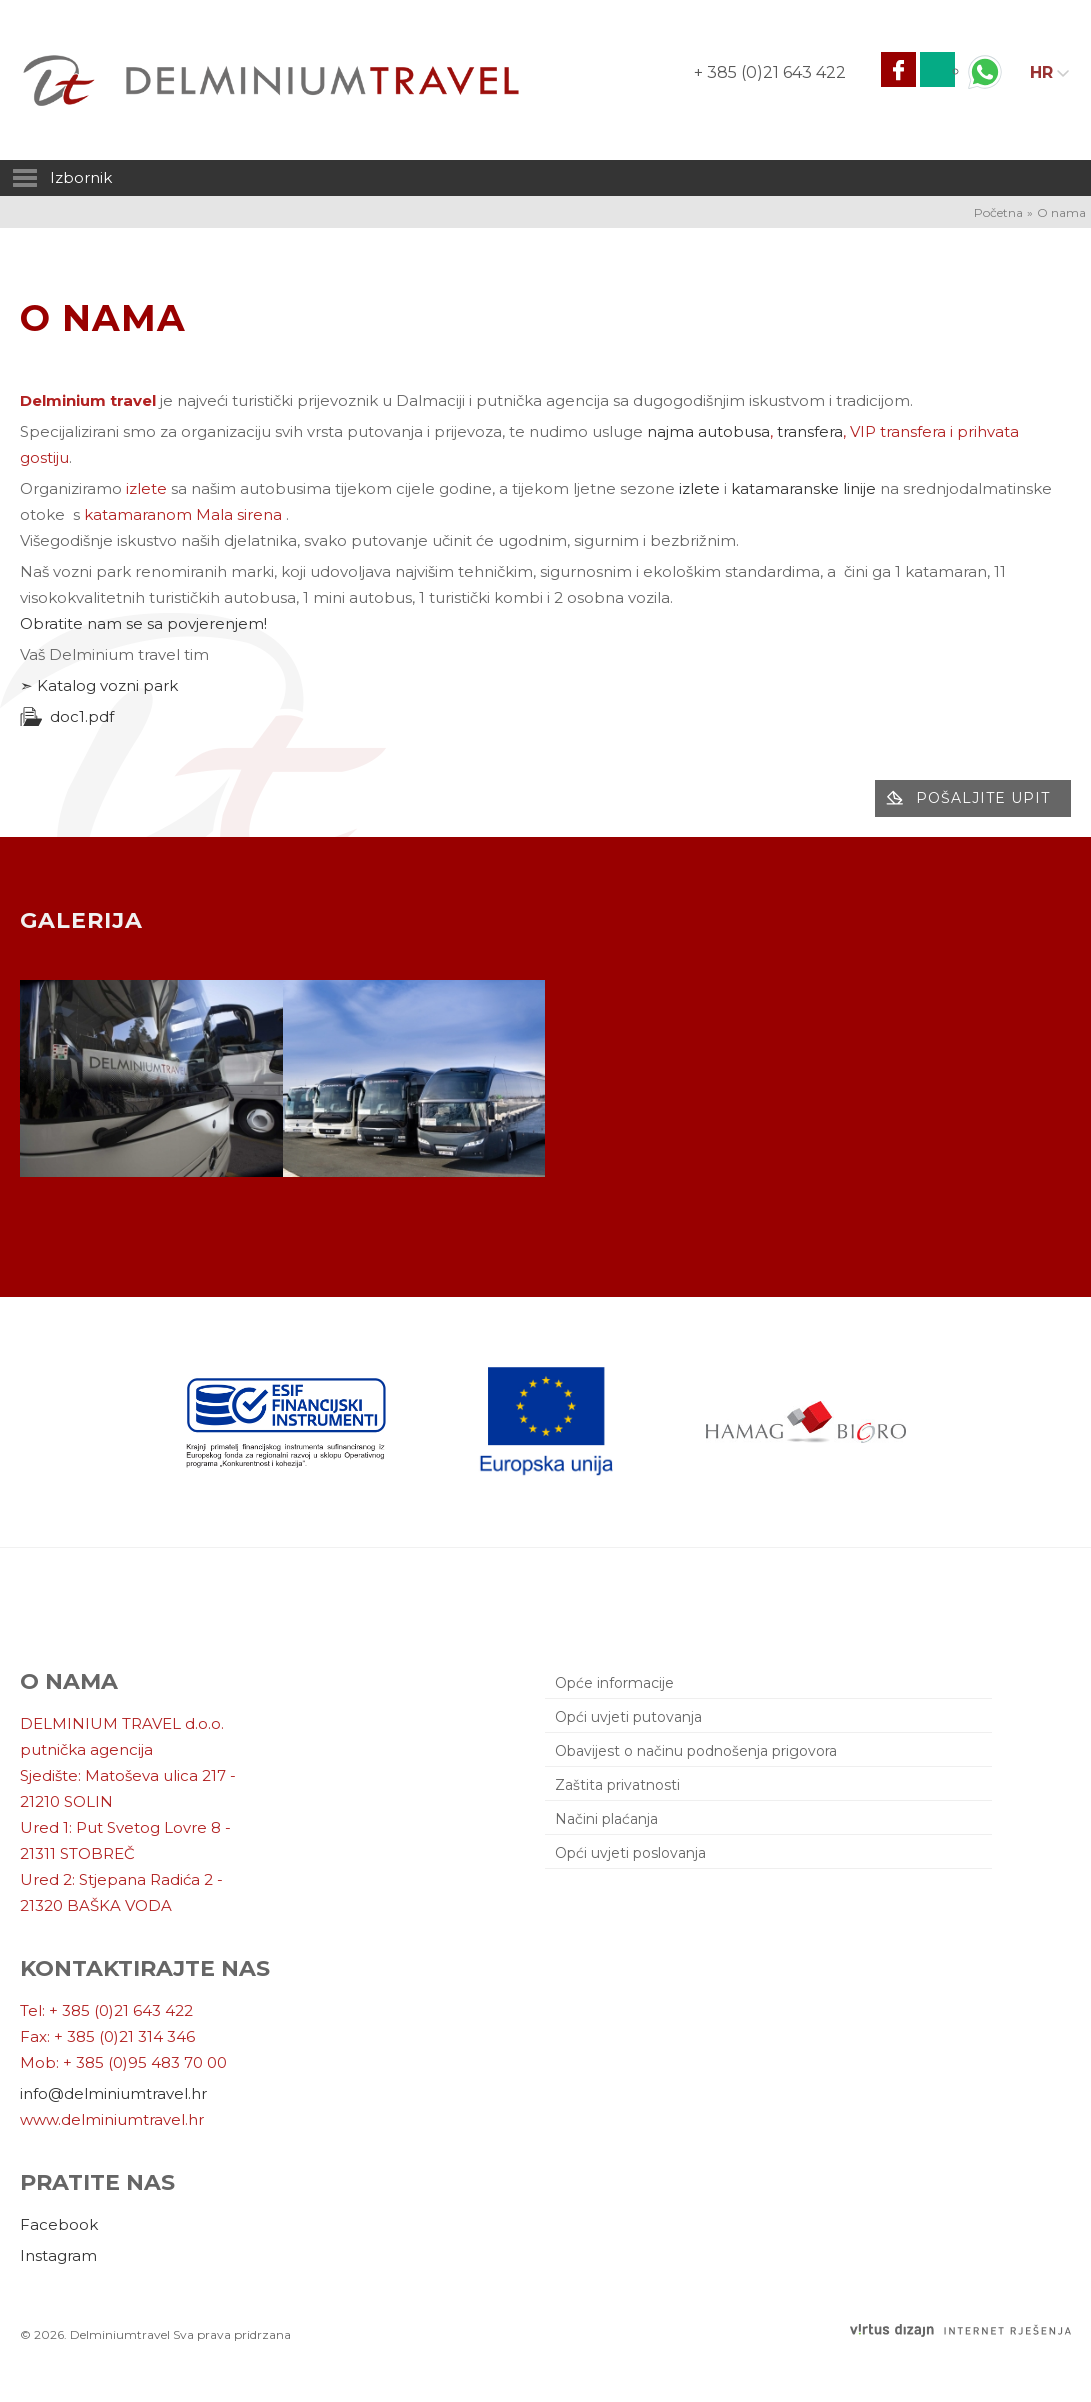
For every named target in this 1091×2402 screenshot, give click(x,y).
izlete (699, 488)
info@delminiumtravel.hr (113, 2093)
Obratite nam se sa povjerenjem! (143, 623)
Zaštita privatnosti (617, 1785)
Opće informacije (614, 1683)
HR (1041, 72)
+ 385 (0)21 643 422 (770, 72)
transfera (810, 431)
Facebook (59, 2224)
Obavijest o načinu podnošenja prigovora (696, 1751)
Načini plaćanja (606, 1819)
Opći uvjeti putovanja (628, 1717)
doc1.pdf (82, 716)
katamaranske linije (803, 488)
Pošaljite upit (983, 798)
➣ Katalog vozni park (99, 685)
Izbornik (61, 178)
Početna (998, 212)
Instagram (58, 2255)
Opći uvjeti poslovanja (630, 1853)
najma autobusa (708, 431)
